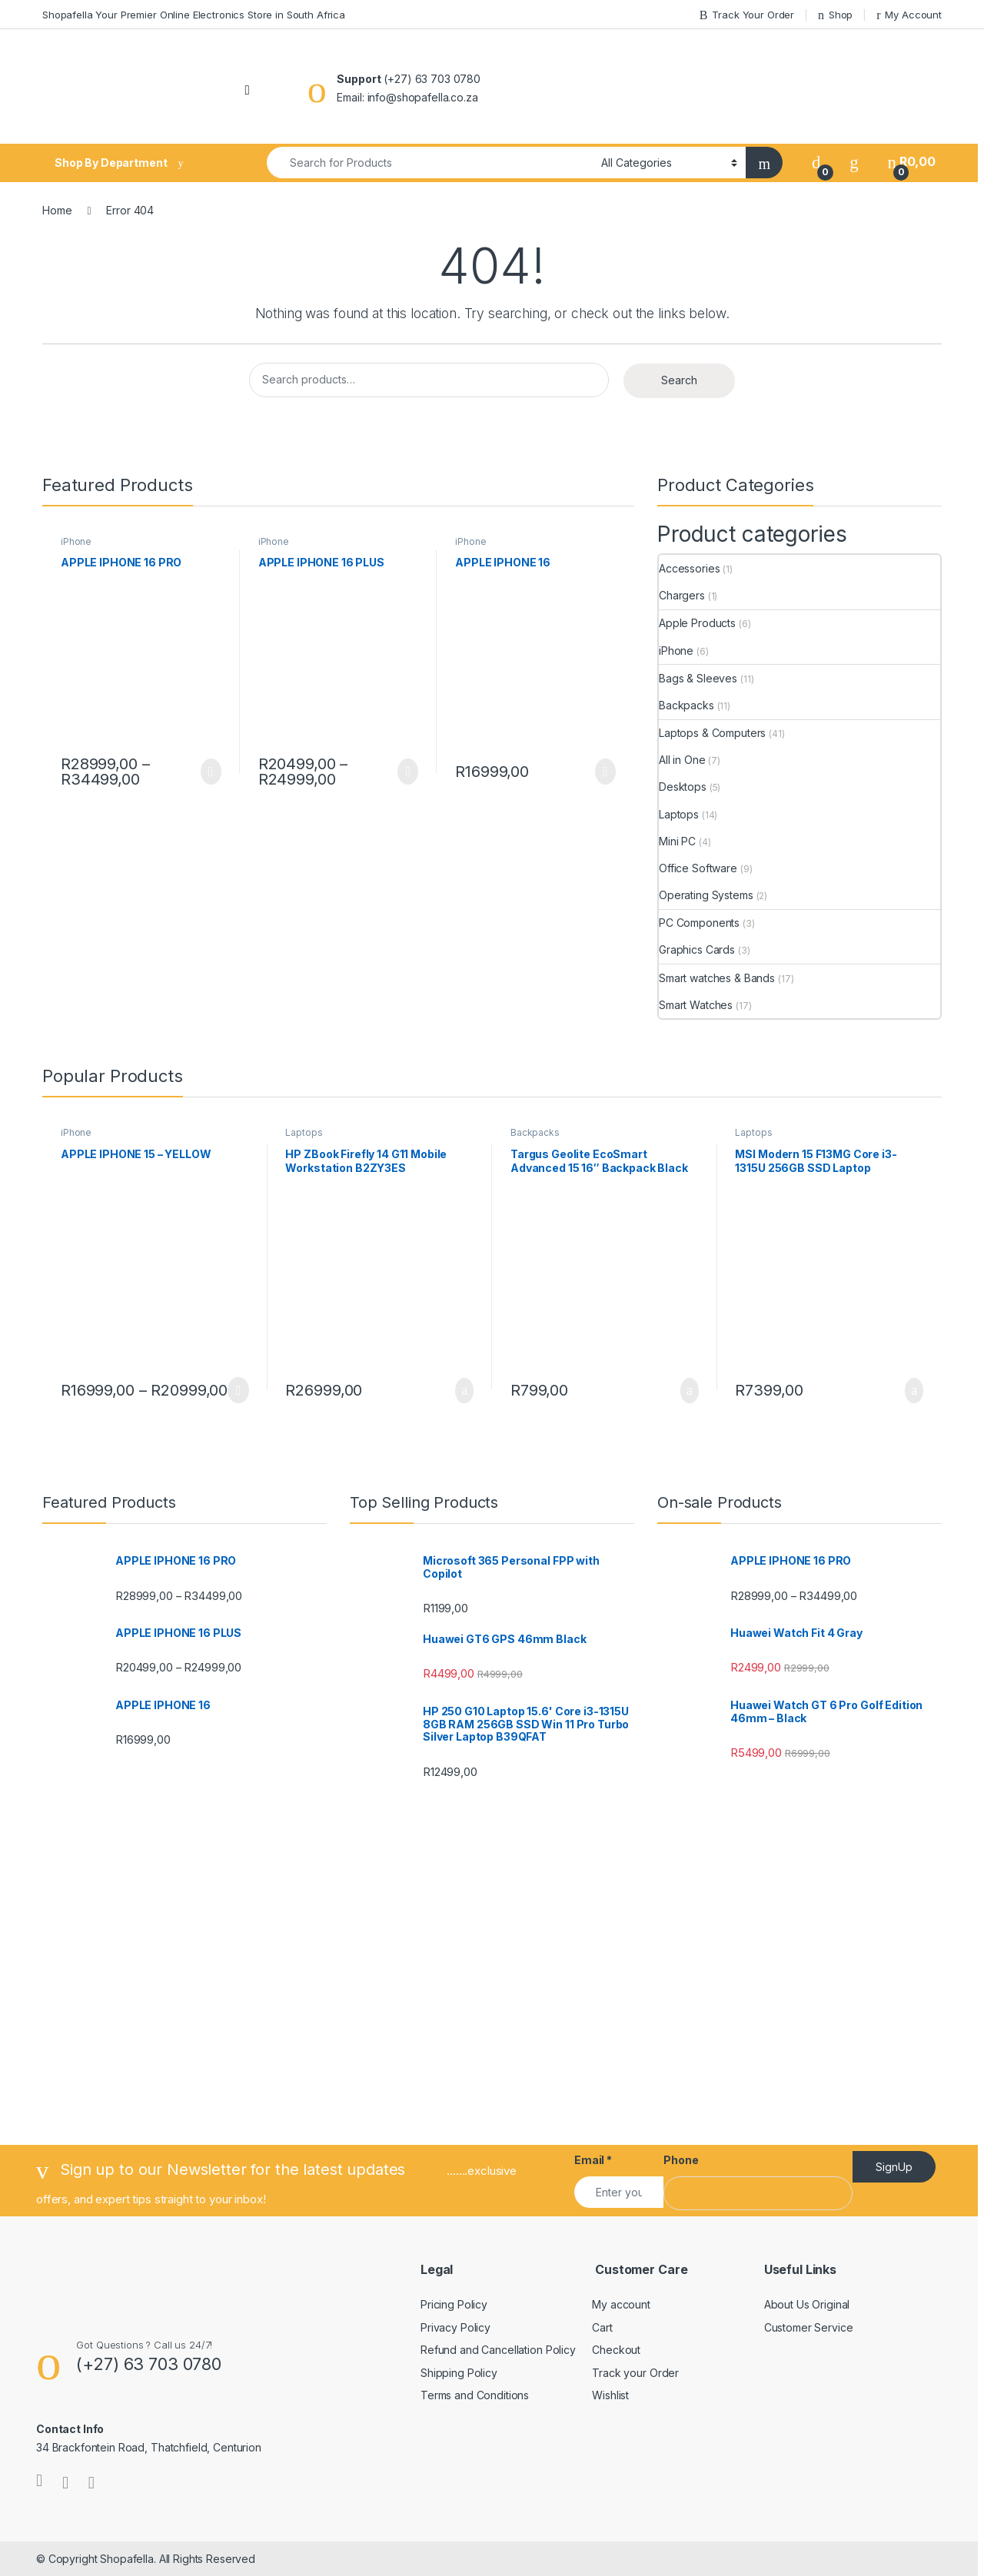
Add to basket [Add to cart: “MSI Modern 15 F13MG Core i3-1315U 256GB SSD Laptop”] (914, 1391)
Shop (835, 15)
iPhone (76, 541)
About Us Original (807, 2304)
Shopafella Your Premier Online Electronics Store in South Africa (193, 14)
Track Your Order (747, 15)
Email (593, 2159)
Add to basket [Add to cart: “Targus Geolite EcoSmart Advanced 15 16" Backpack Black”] (689, 1391)
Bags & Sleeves (698, 678)
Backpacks (686, 705)
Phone (680, 2159)
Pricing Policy (454, 2304)
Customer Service (808, 2327)
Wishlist (610, 2395)
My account (621, 2304)
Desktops (682, 786)
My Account (909, 15)
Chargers (682, 595)
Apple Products (697, 622)
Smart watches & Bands (717, 977)
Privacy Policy (455, 2327)
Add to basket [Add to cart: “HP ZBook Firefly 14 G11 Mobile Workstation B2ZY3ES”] (464, 1391)
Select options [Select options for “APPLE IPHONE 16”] (605, 772)
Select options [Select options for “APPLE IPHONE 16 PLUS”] (407, 772)
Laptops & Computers (712, 732)
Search (679, 380)
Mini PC (677, 841)
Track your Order (635, 2372)
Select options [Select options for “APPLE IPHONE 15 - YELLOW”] (238, 1390)
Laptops (679, 814)
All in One (682, 759)
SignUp (894, 2166)
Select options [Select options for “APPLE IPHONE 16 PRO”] (211, 772)
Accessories (689, 568)
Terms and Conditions (475, 2395)
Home (56, 210)
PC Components (699, 922)
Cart (602, 2327)
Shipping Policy (459, 2372)
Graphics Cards (697, 949)
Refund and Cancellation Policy (498, 2349)
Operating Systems (706, 894)
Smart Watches (696, 1004)
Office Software (698, 868)
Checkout (616, 2349)
